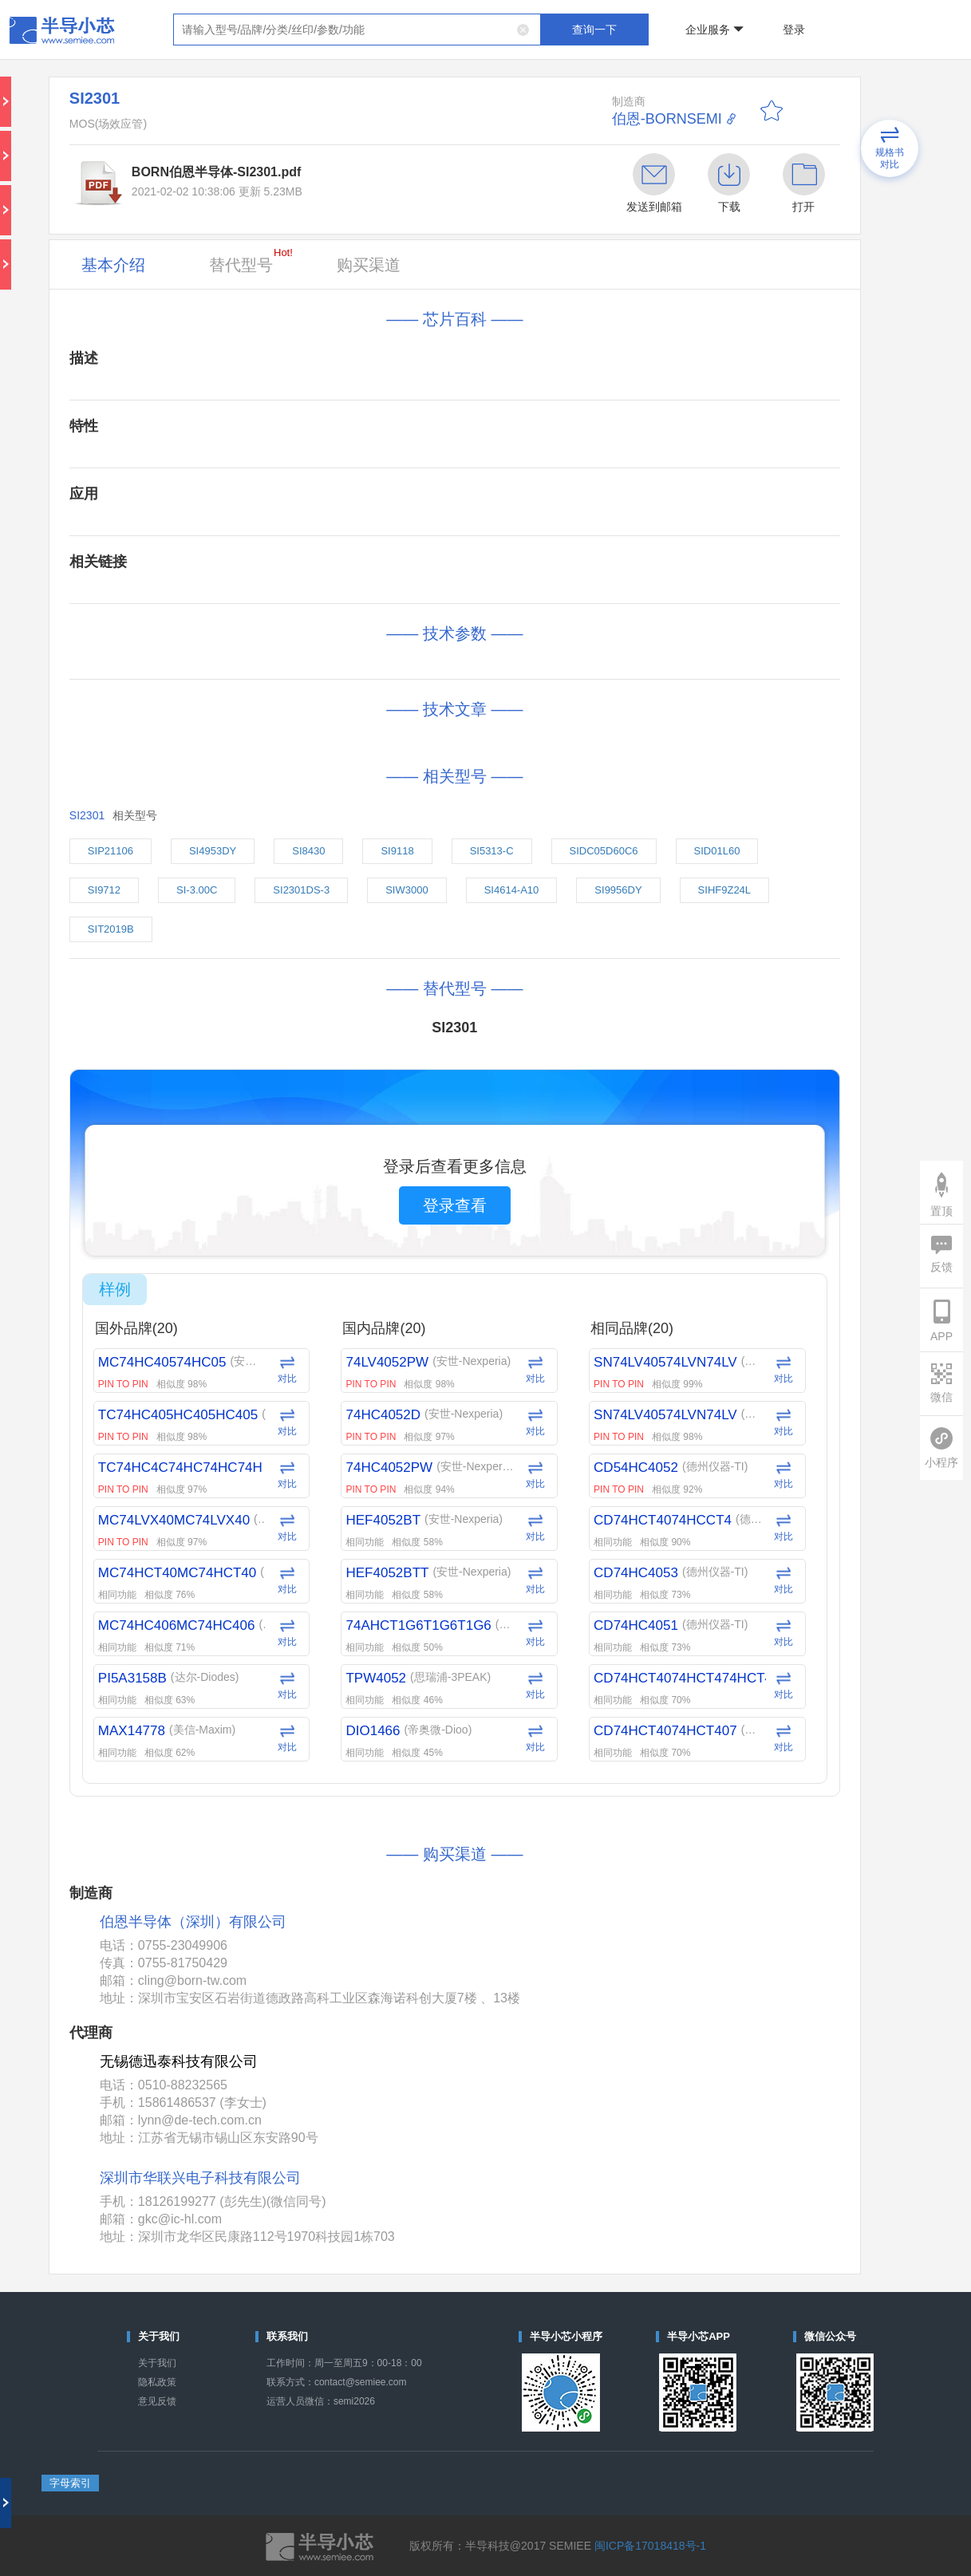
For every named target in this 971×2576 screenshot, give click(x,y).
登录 (794, 29)
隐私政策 (157, 2382)
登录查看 (455, 1205)
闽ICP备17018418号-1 (650, 2545)
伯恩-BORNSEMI (667, 119)
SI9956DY (617, 890)
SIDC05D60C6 (604, 851)
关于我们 (157, 2363)
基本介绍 (113, 265)
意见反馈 (157, 2401)
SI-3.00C (196, 890)
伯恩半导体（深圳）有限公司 (193, 1922)
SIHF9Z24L (724, 890)
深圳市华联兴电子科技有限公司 (200, 2178)
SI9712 (104, 890)
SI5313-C (492, 851)
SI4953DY (212, 851)
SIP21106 (110, 851)
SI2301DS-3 (301, 890)
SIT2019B (111, 929)
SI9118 (397, 851)
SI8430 (308, 851)
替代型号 (251, 260)
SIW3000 (406, 890)
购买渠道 (369, 265)
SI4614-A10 (511, 890)
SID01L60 (717, 851)
